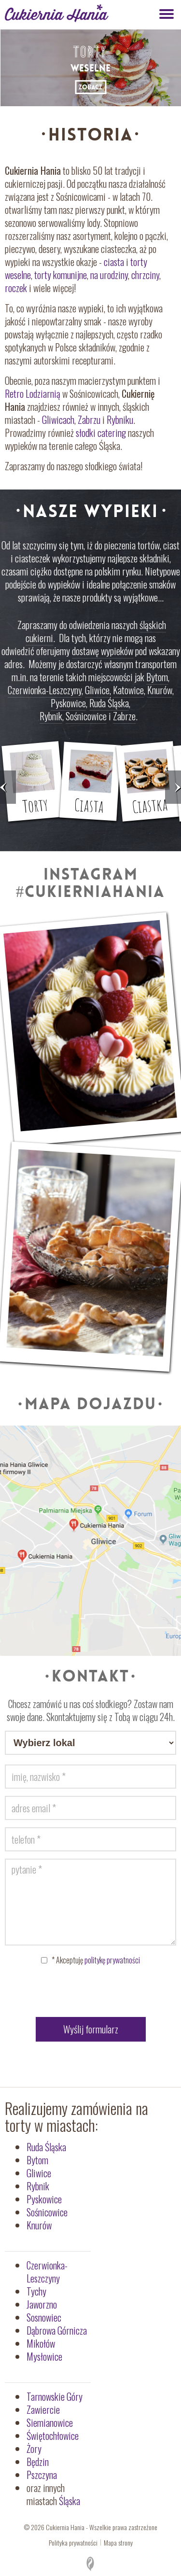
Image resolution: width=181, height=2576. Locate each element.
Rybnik (51, 716)
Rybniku (120, 419)
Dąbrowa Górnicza (57, 2330)
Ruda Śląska (109, 703)
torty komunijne (60, 274)
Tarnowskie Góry (55, 2396)
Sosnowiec (44, 2317)
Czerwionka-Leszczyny (45, 690)
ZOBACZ (90, 87)
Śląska (69, 2500)
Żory (34, 2448)
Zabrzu (89, 419)
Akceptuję (96, 1960)
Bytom (157, 677)
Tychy (36, 2291)
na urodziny (109, 274)
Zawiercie (43, 2409)
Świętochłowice (53, 2435)
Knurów (159, 690)
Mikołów (41, 2343)
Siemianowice (50, 2422)
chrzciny (145, 274)
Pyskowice (68, 703)
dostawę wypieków (102, 651)
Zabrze (124, 716)
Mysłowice (44, 2356)
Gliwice (97, 690)
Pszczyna (42, 2474)
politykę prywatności (112, 1960)
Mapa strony (118, 2542)
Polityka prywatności (73, 2542)
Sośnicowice (86, 716)
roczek (16, 287)
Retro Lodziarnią (32, 393)
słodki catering (101, 432)
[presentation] (90, 1993)
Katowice (128, 690)
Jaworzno (42, 2304)
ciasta (114, 261)
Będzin (38, 2461)
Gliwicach (58, 419)
